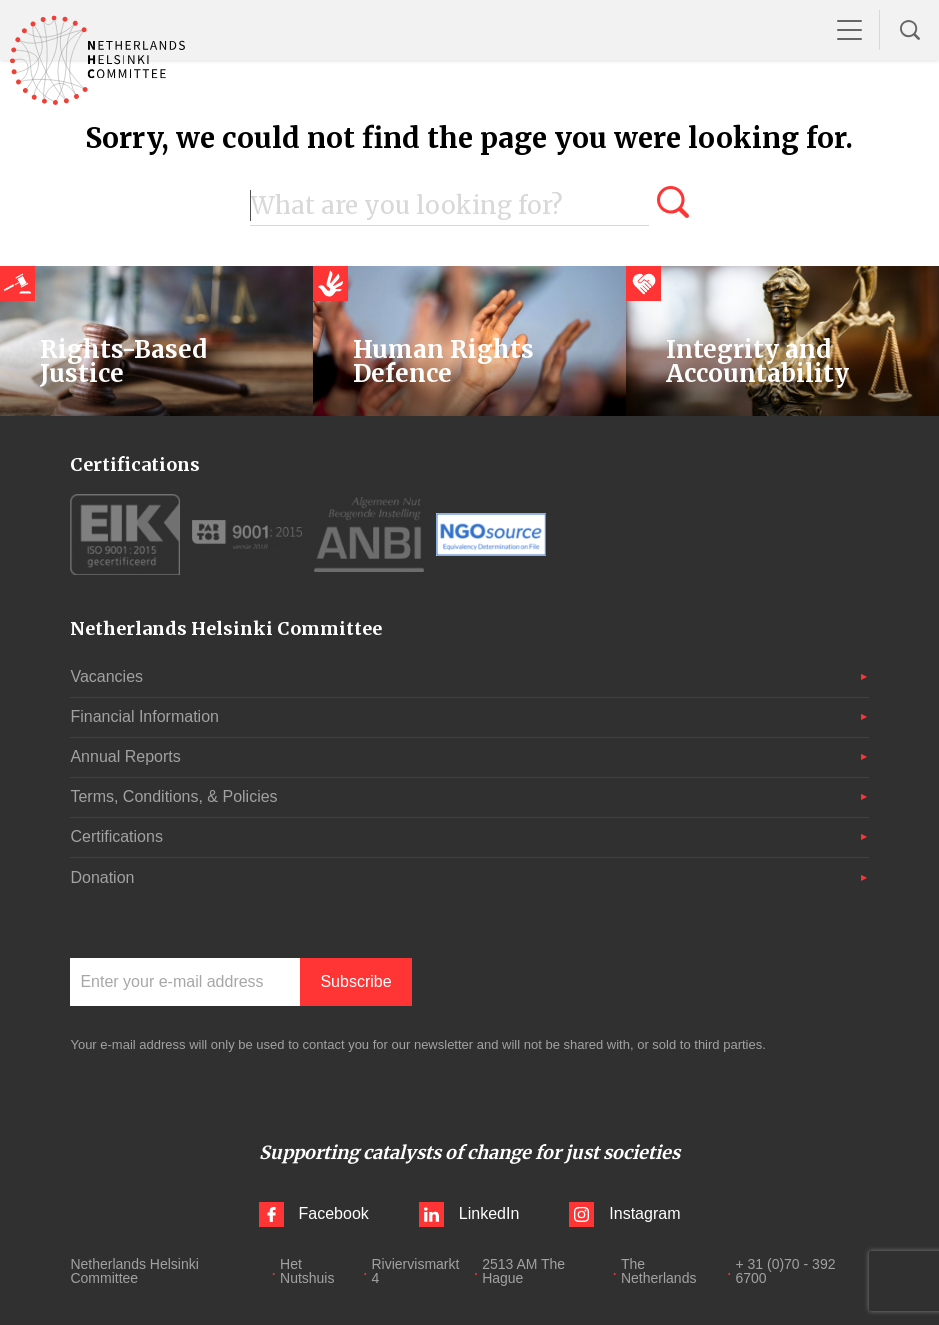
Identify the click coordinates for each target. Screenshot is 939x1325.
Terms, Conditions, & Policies (173, 796)
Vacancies (106, 676)
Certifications (116, 836)
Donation (102, 877)
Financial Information (144, 716)
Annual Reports (125, 756)
